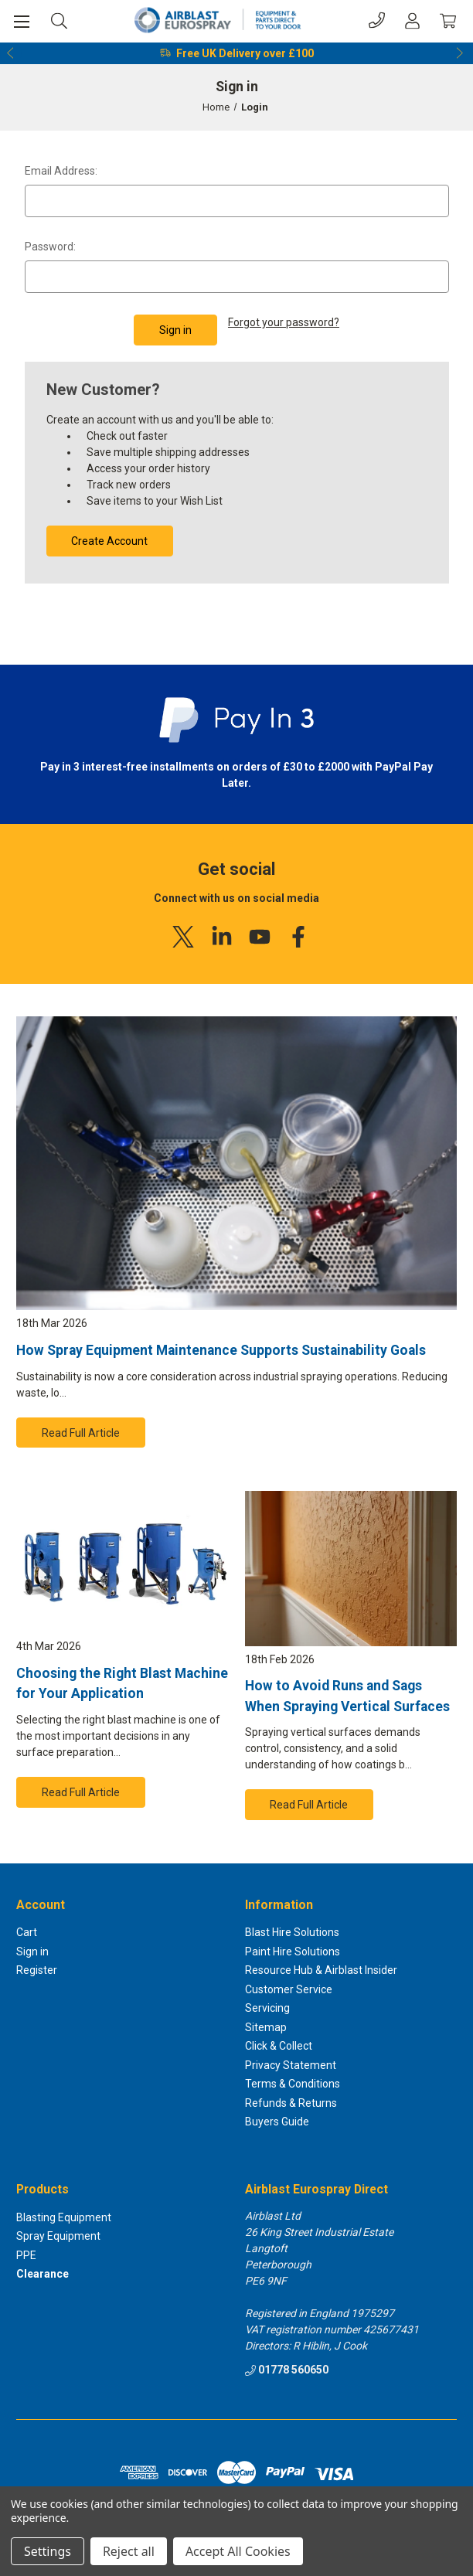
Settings (47, 2551)
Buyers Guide (277, 2122)
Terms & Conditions (292, 2084)
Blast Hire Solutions (292, 1933)
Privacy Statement (290, 2065)
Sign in (32, 1951)
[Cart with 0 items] (447, 20)
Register (36, 1971)
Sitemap (266, 2027)
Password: (50, 246)
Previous (11, 53)
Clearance (42, 2274)
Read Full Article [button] (81, 1433)
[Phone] (376, 20)
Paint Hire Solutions (292, 1951)
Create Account (109, 541)
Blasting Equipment (63, 2217)
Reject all (129, 2551)
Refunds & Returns (291, 2103)
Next (462, 53)
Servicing (267, 2009)
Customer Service (288, 1989)
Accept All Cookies (238, 2551)
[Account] (412, 20)
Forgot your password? (283, 322)
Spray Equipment (58, 2237)
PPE (26, 2255)
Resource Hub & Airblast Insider (321, 1971)
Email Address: (61, 171)
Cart (26, 1933)
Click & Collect (278, 2046)
